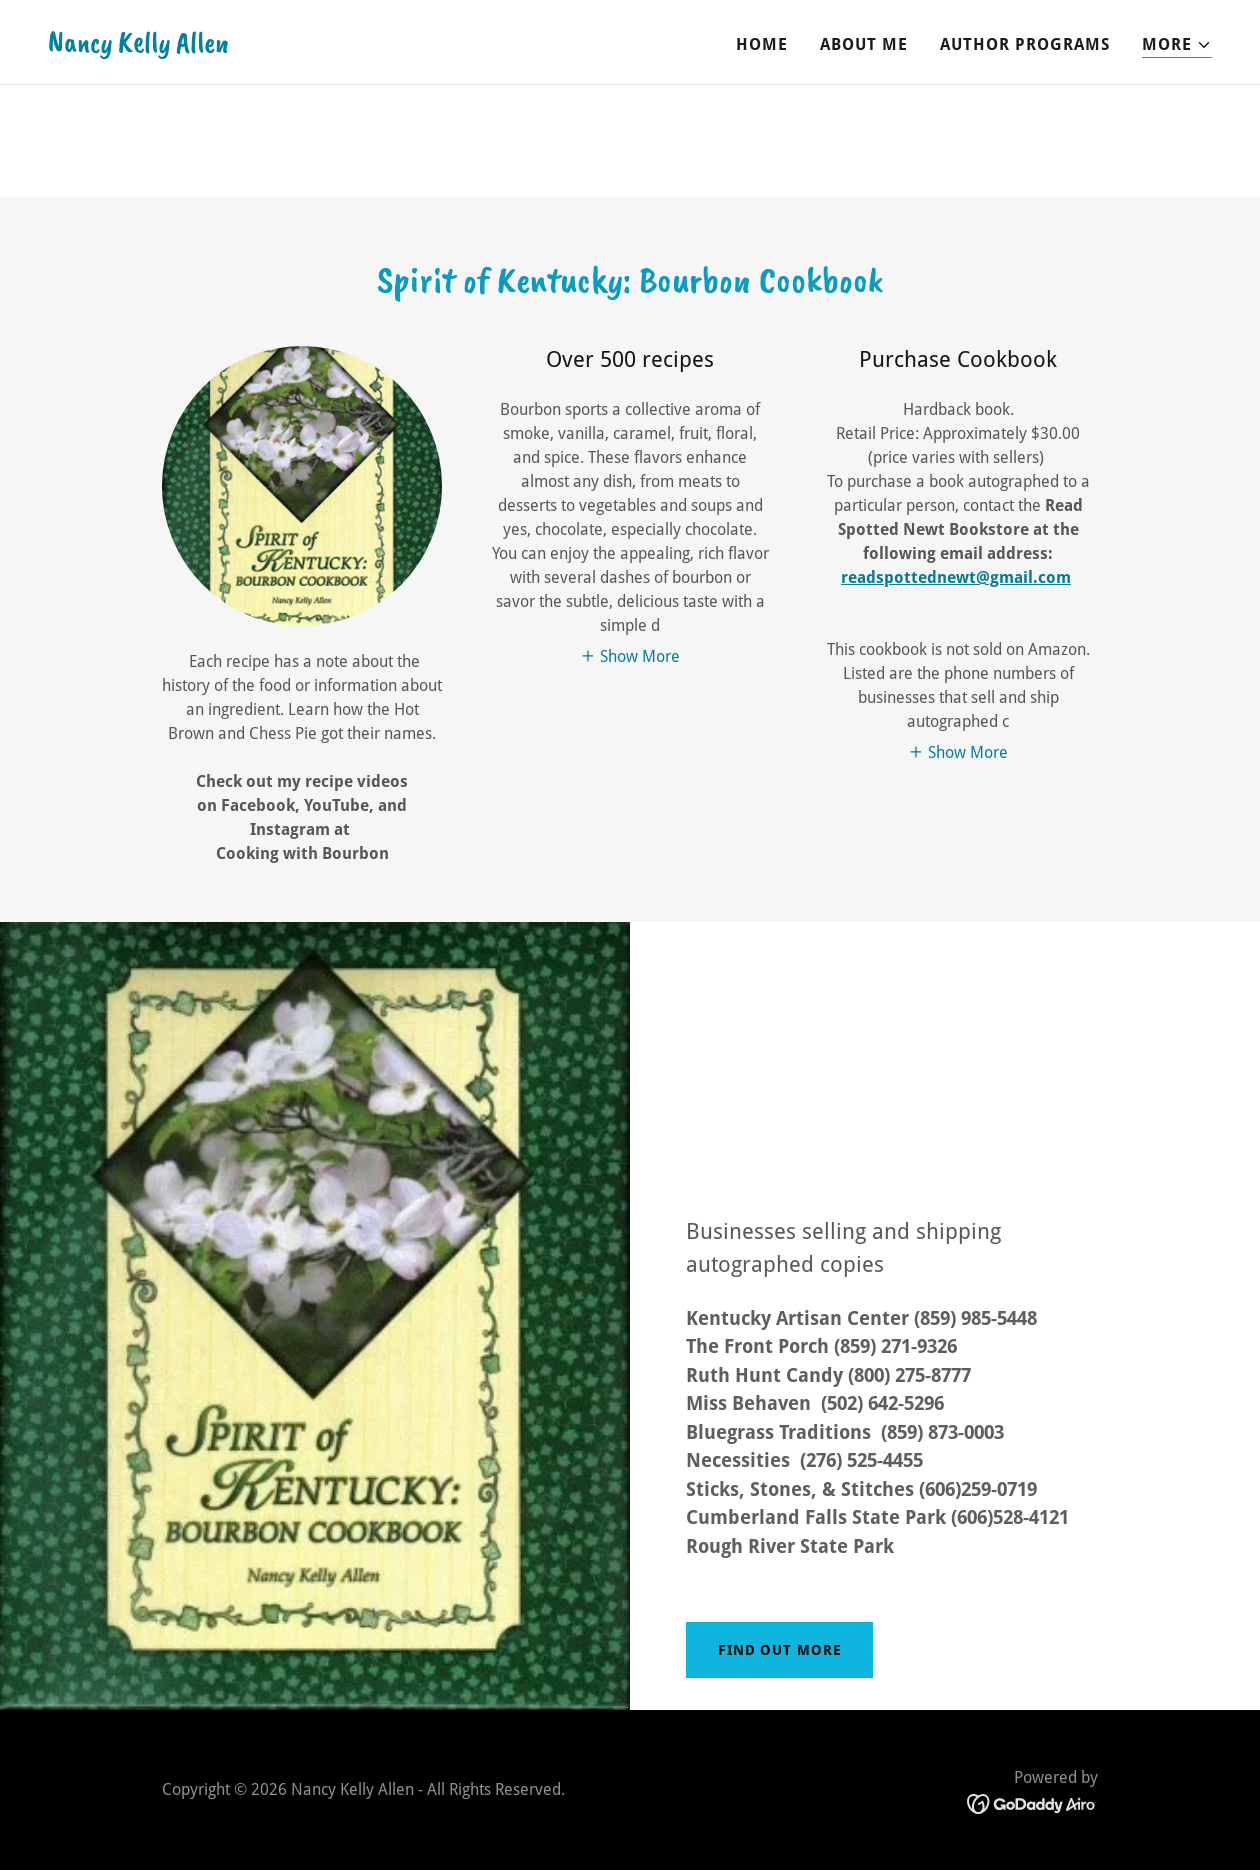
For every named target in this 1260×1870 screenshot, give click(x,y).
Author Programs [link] (1025, 44)
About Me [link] (864, 44)
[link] (138, 46)
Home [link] (762, 44)
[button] (1177, 45)
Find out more (779, 1650)
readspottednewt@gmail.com (956, 577)
